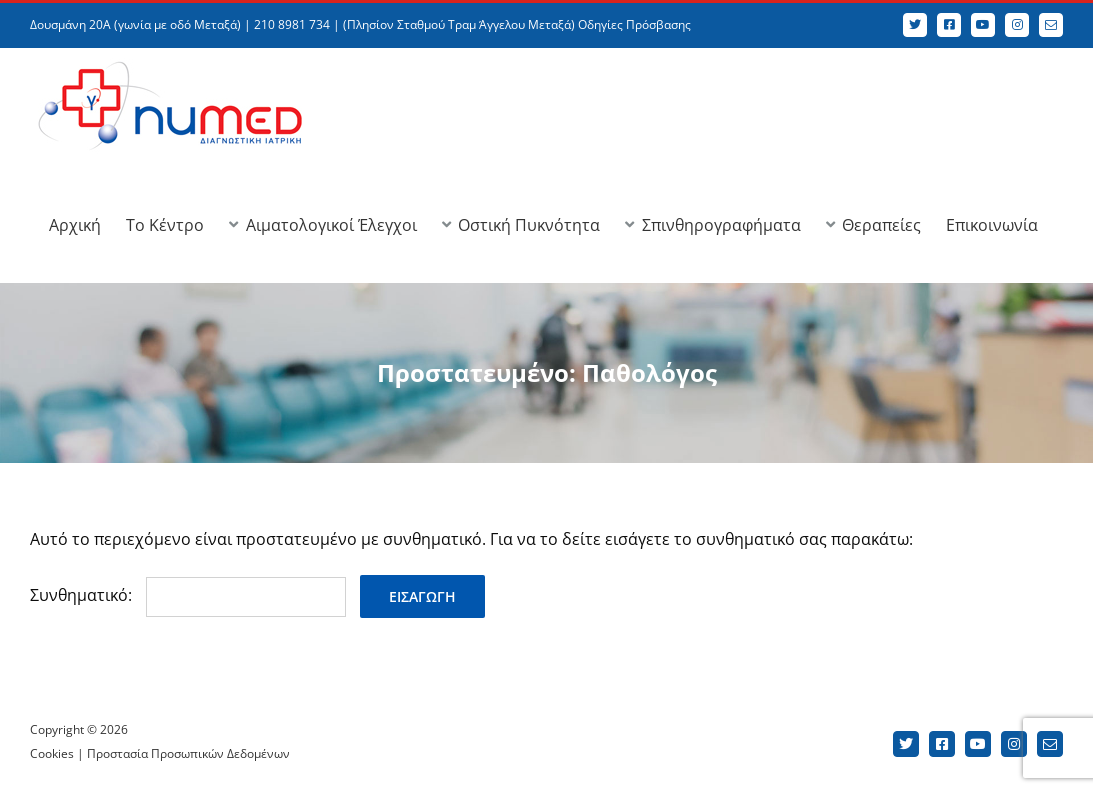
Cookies (52, 753)
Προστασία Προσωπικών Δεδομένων (188, 753)
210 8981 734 (292, 24)
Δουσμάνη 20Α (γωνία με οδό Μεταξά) (135, 24)
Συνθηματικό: (188, 595)
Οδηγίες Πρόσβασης (634, 24)
